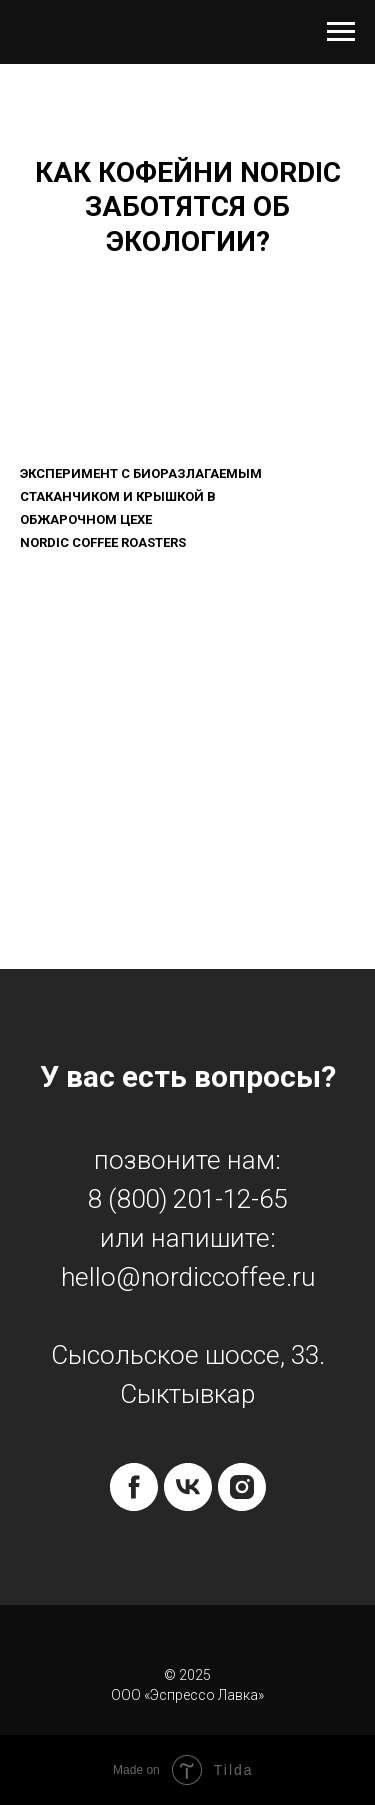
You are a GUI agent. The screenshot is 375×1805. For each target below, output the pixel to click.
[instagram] (242, 1487)
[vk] (188, 1487)
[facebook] (134, 1487)
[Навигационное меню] (341, 32)
